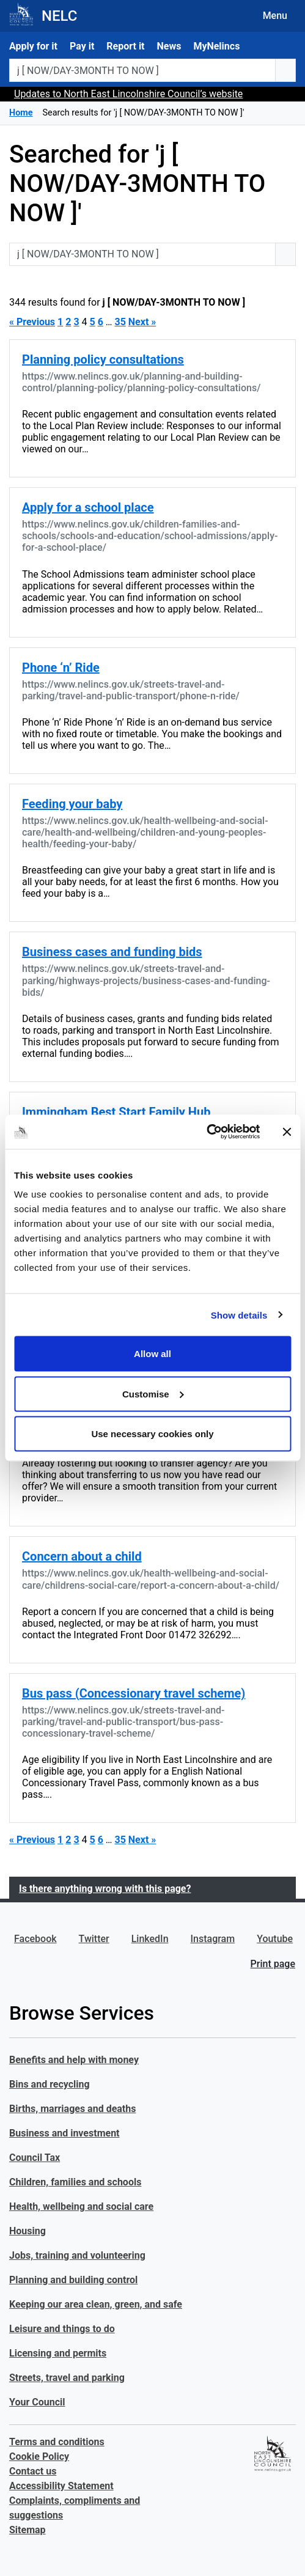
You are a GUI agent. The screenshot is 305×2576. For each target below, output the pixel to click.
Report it (125, 46)
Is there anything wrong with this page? (105, 1888)
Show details (239, 1314)
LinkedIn (150, 1939)
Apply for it (33, 46)
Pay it (82, 46)
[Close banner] (286, 1131)
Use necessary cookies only (152, 1434)
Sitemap (27, 2530)
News (169, 46)
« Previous (32, 322)
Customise (153, 1393)
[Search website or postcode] (142, 70)
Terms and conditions (57, 2442)
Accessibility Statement (61, 2486)
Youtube (275, 1939)
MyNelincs (216, 46)
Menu (275, 15)
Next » (142, 322)
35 (119, 322)
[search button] (285, 70)
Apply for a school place (88, 507)
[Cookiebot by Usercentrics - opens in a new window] (206, 1132)
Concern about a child (82, 1556)
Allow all (152, 1354)
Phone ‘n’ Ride (61, 667)
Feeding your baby (72, 804)
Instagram (213, 1939)
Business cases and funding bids (112, 951)
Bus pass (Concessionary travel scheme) (133, 1693)
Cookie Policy (39, 2456)
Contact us (32, 2471)
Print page (273, 1964)
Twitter (94, 1939)
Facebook (35, 1939)
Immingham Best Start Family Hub (116, 1112)
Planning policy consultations (103, 359)
